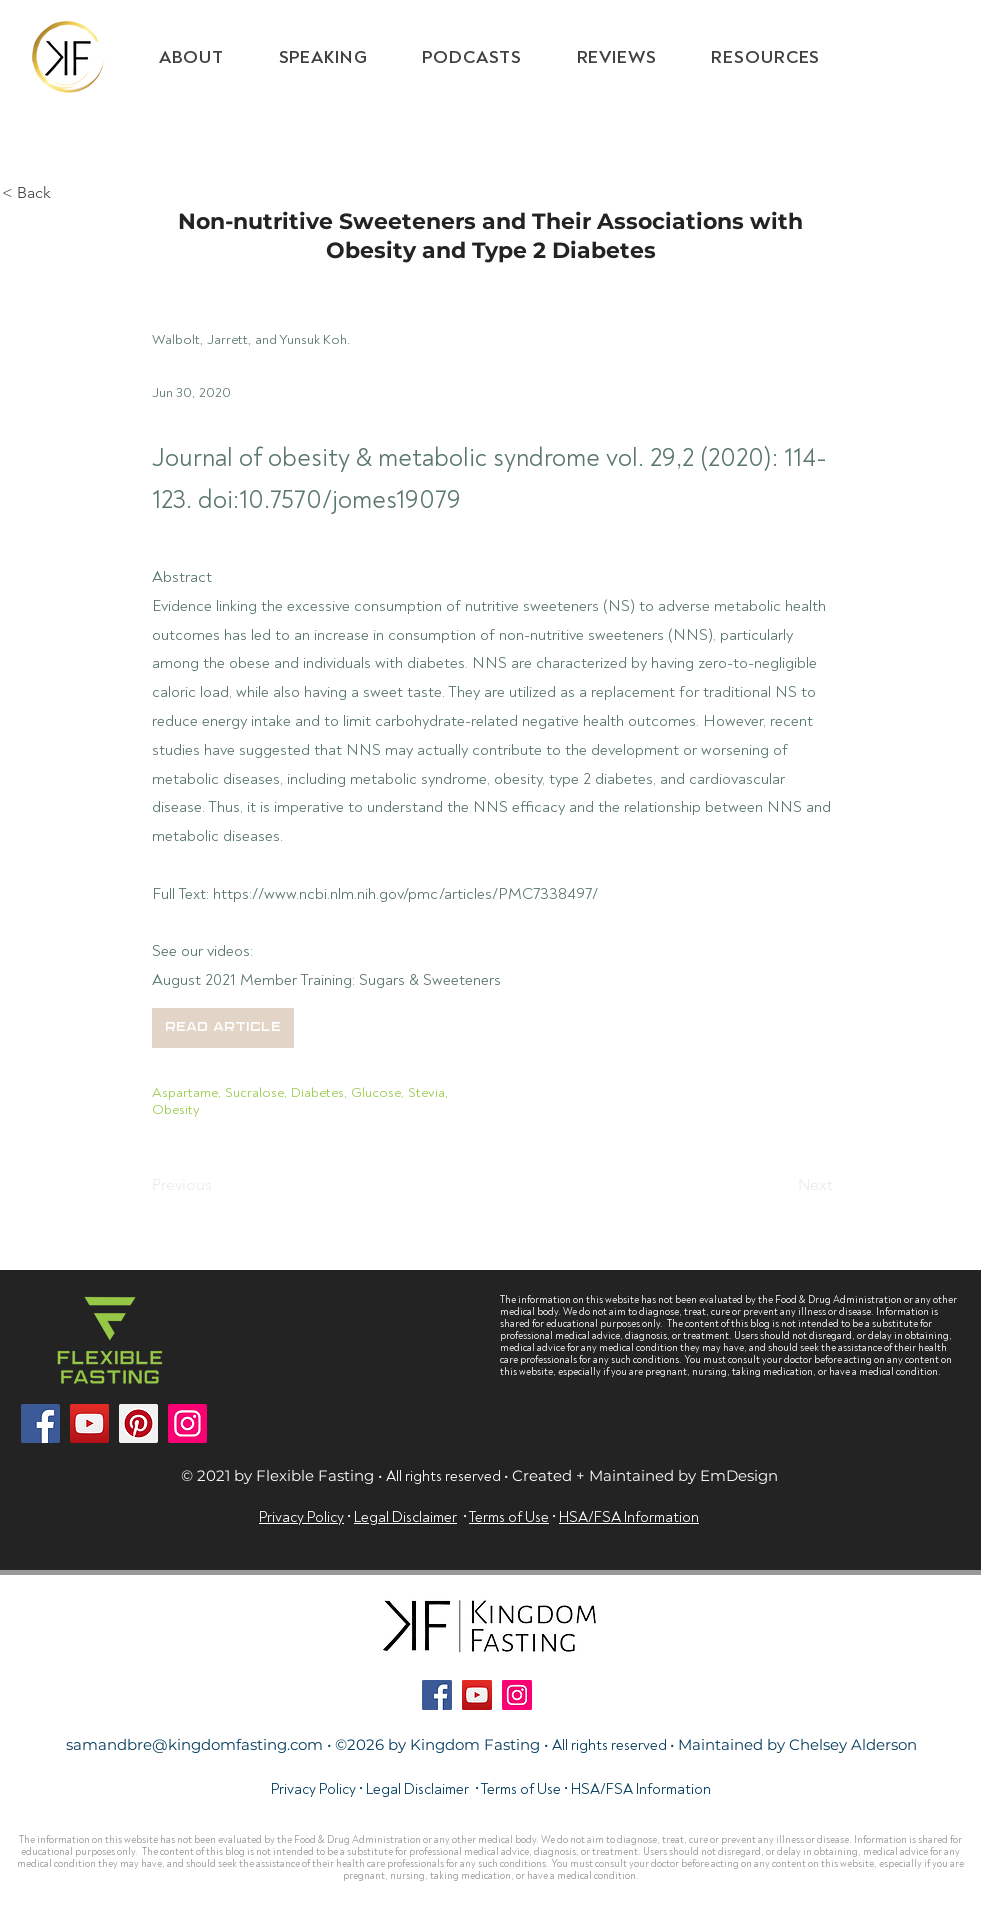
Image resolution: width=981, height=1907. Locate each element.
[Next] (782, 1185)
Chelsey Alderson (853, 1744)
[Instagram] (187, 1423)
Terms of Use (521, 1789)
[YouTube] (89, 1423)
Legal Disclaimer (405, 1517)
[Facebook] (40, 1423)
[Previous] (218, 1185)
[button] (765, 57)
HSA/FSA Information (641, 1789)
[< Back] (68, 193)
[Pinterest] (138, 1423)
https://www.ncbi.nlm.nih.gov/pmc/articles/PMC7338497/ (405, 894)
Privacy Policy (301, 1517)
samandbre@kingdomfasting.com (194, 1744)
